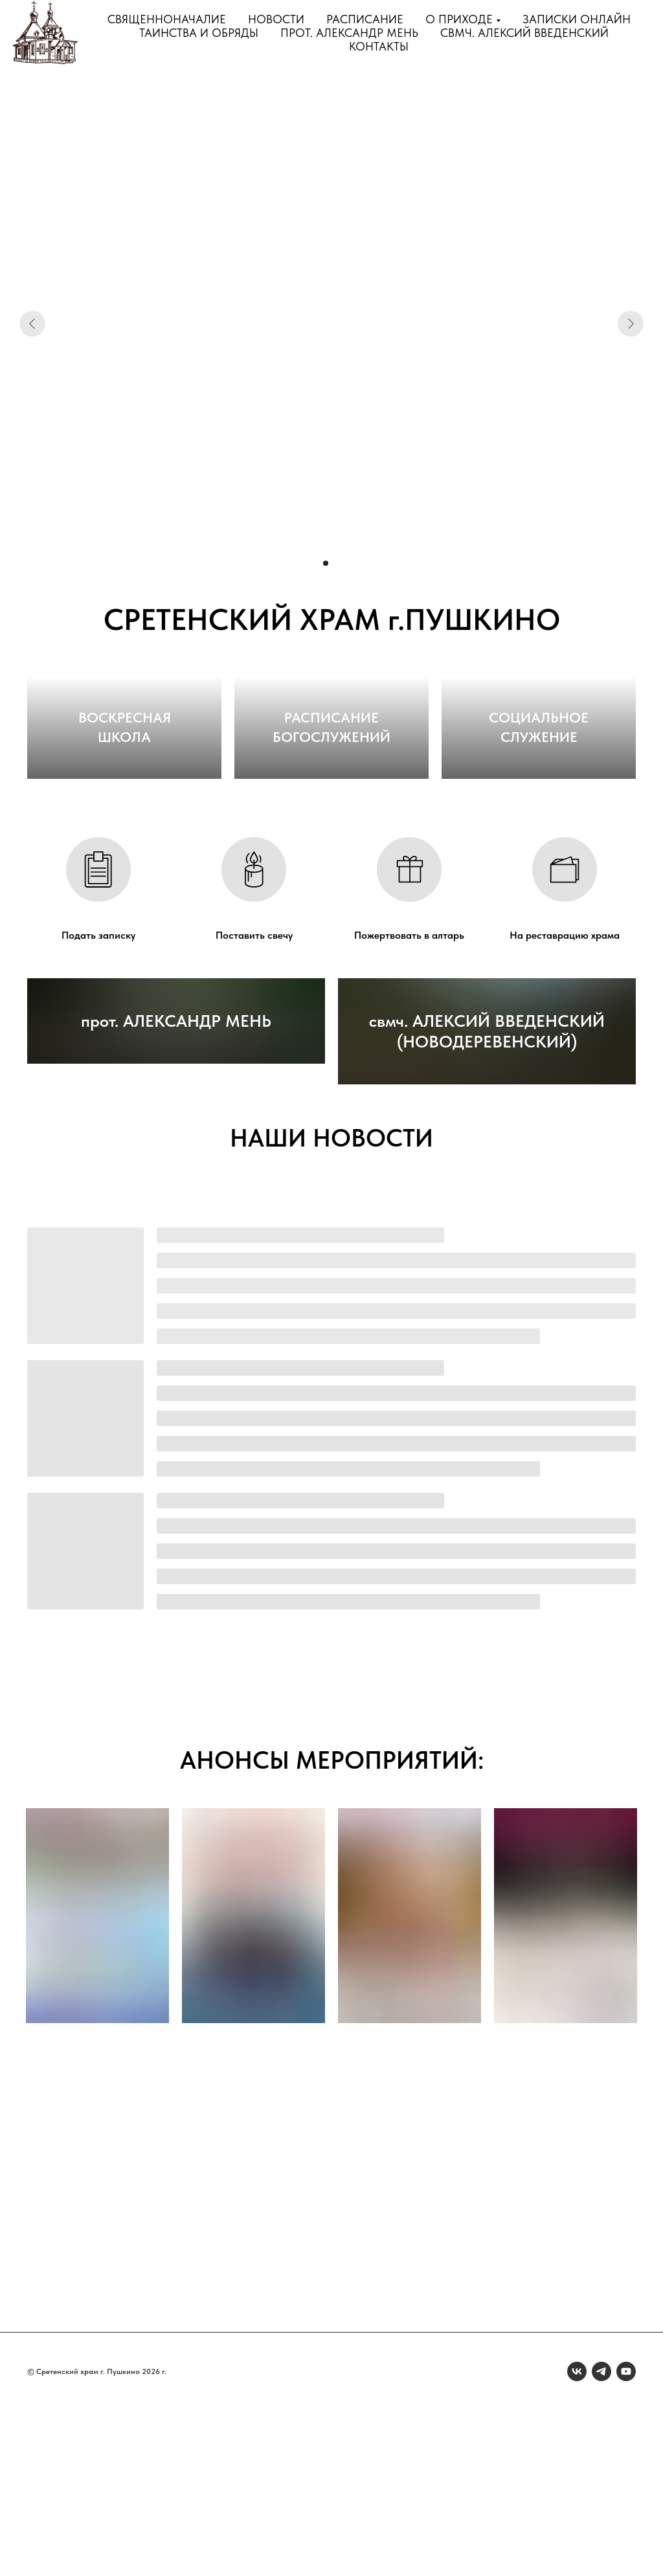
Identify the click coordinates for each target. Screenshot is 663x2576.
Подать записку (98, 1020)
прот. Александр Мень (349, 32)
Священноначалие (166, 19)
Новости (276, 19)
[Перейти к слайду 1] (314, 563)
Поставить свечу (254, 1020)
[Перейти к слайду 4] (349, 563)
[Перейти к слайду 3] (337, 563)
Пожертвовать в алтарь (409, 1020)
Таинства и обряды (198, 32)
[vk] (577, 2537)
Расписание (364, 19)
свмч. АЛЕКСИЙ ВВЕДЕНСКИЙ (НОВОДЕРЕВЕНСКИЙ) (487, 1196)
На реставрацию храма (565, 1020)
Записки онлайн (577, 19)
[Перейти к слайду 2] (325, 563)
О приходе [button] (459, 19)
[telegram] (601, 2537)
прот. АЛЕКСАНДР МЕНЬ (176, 1207)
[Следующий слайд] (631, 324)
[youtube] (626, 2537)
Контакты (379, 46)
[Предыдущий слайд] (32, 324)
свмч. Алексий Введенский (524, 32)
